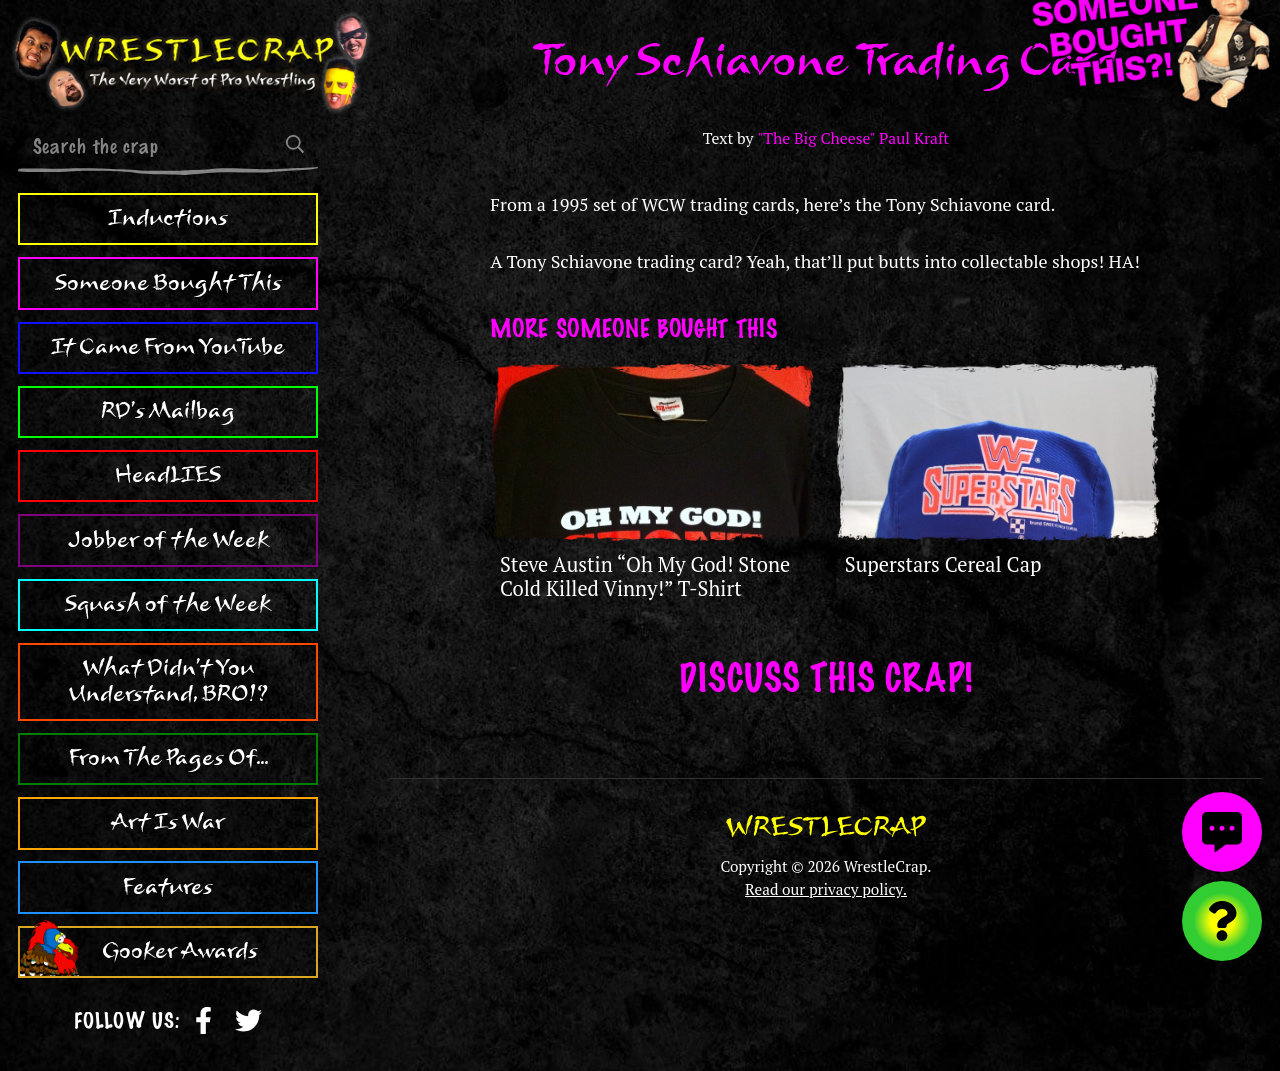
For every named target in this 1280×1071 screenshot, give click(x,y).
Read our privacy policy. (826, 889)
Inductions (168, 218)
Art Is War (168, 822)
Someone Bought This (168, 283)
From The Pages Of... (168, 758)
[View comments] (1222, 832)
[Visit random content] (1222, 921)
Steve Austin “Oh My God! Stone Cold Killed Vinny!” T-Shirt (645, 576)
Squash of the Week (168, 604)
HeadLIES (168, 475)
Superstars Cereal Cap (943, 564)
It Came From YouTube (168, 347)
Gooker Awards (180, 951)
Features (168, 887)
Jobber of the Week (168, 540)
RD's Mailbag (168, 411)
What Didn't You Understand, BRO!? (168, 681)
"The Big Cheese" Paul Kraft (853, 138)
